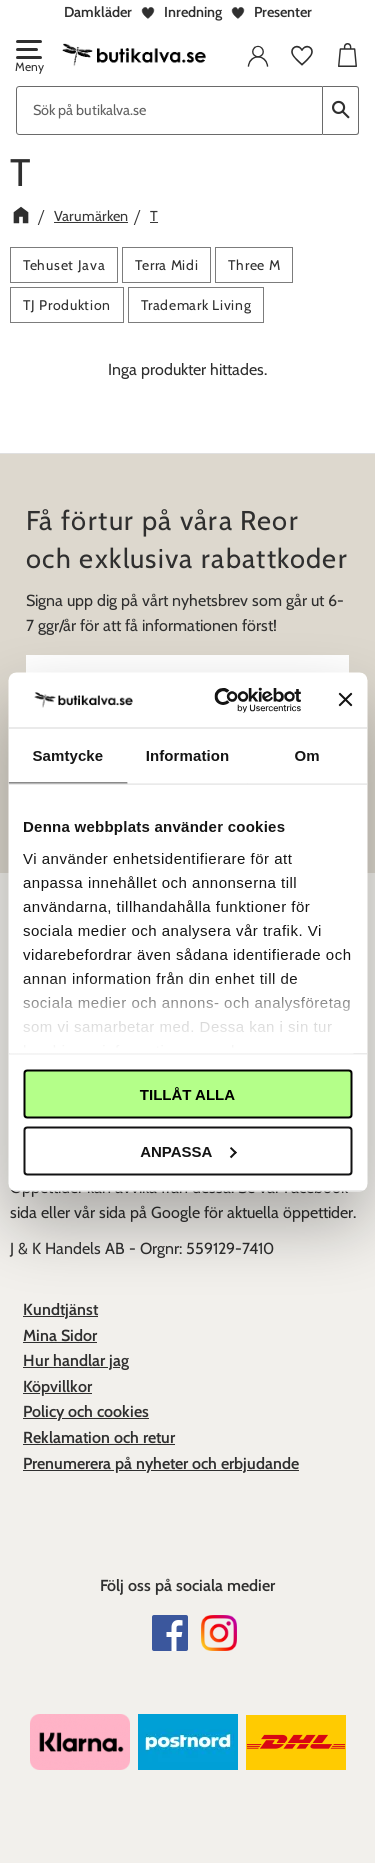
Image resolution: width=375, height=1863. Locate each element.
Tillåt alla (187, 1094)
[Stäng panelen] (345, 700)
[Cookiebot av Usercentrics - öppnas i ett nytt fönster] (223, 700)
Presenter (283, 12)
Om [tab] (307, 755)
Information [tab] (188, 755)
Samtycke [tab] (67, 755)
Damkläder (98, 12)
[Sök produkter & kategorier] (169, 110)
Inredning (193, 12)
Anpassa (188, 1150)
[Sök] (341, 110)
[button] (28, 58)
